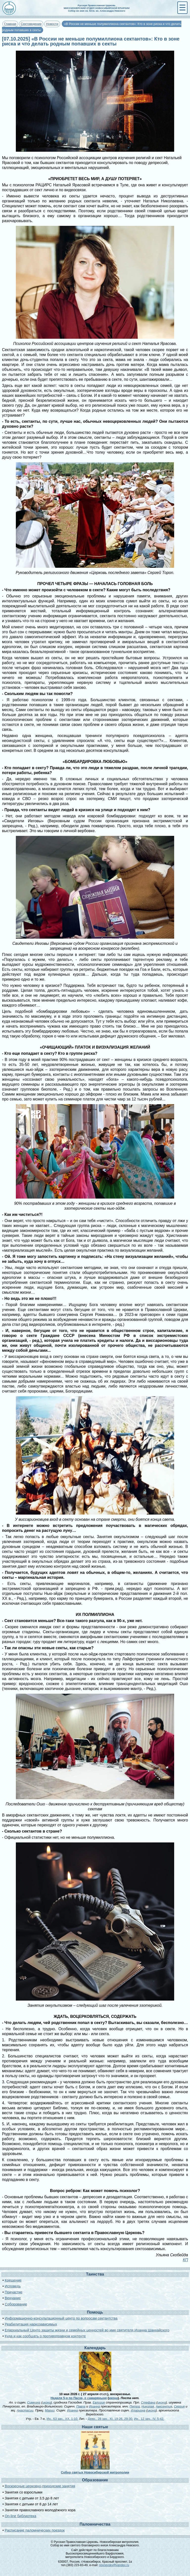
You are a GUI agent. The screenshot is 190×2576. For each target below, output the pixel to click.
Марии (49, 2410)
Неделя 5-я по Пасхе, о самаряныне (78, 2398)
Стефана (148, 2402)
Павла (80, 2406)
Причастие (14, 2292)
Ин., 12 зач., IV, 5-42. (149, 2419)
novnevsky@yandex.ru (114, 2565)
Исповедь (13, 2286)
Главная (10, 24)
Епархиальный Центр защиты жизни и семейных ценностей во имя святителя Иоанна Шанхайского (87, 2330)
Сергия (179, 2406)
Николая (148, 2406)
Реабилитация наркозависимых (31, 2324)
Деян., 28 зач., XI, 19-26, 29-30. (110, 2419)
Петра (135, 2406)
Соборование (16, 2304)
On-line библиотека (20, 2516)
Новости (52, 24)
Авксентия (164, 2406)
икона (113, 2398)
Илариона (138, 2410)
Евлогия (99, 2402)
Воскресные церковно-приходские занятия (40, 2486)
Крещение (13, 2280)
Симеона (33, 2402)
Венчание (13, 2298)
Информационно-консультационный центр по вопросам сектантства (61, 2318)
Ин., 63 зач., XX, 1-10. (62, 2419)
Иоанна (94, 2406)
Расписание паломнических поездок (35, 2530)
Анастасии (25, 2410)
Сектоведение (31, 24)
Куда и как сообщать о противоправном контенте (45, 2336)
